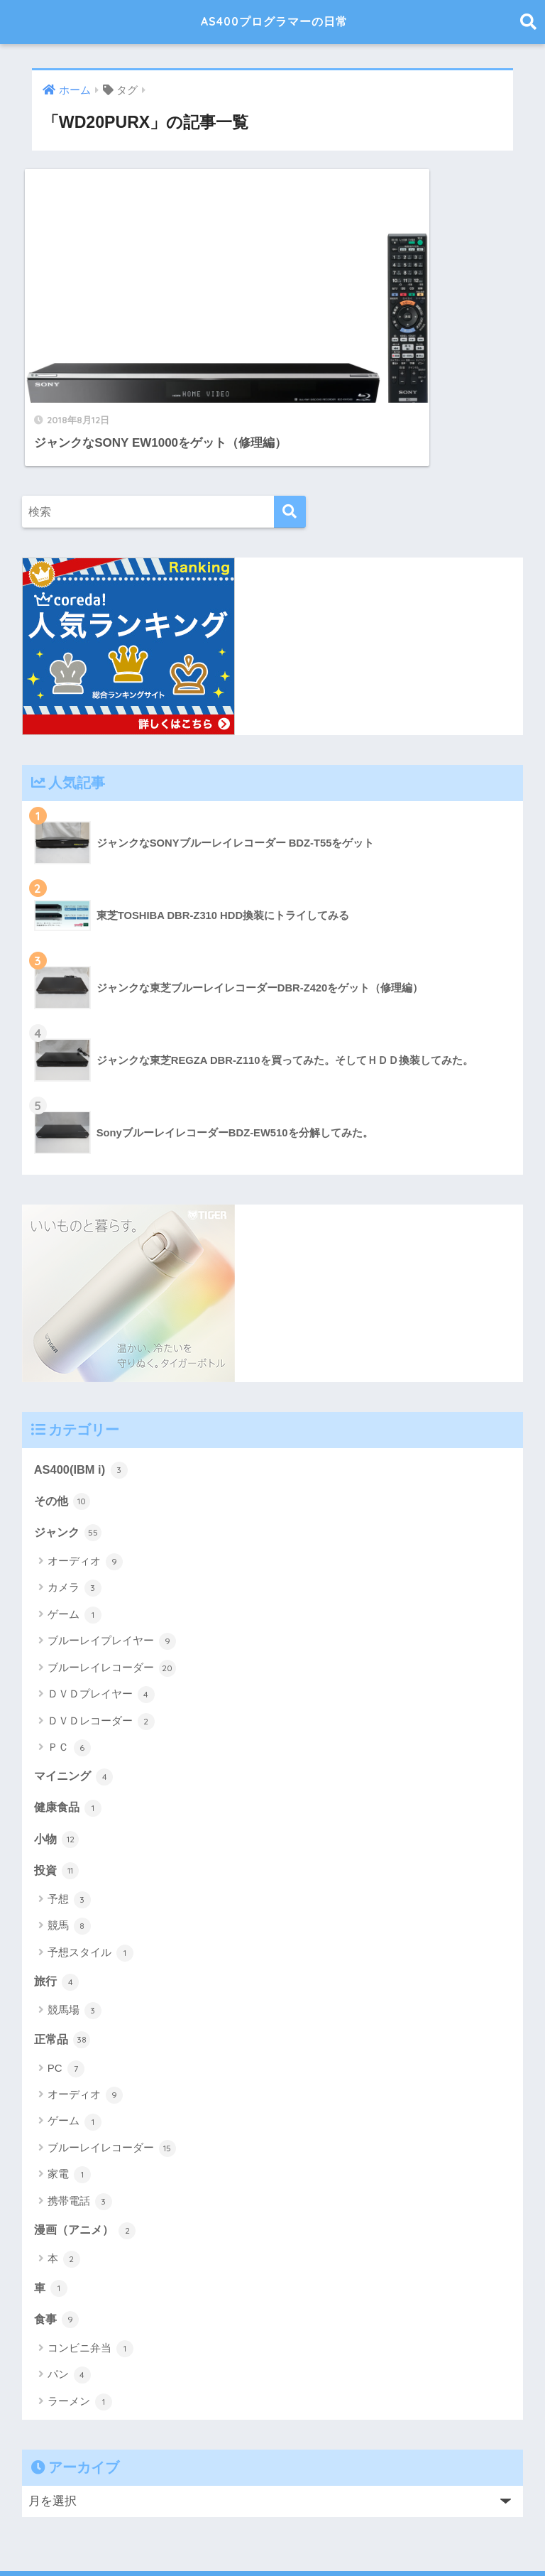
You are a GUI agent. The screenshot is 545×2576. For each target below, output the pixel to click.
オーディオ (85, 1479)
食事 (57, 2240)
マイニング (75, 1693)
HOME (272, 2519)
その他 (63, 1417)
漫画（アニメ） (87, 2150)
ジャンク (69, 1449)
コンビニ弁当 (90, 2270)
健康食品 (69, 1725)
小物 (57, 1757)
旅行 (57, 1900)
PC (66, 1988)
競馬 (69, 1845)
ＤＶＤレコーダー (101, 1639)
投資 (57, 1789)
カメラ (74, 1505)
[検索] (290, 428)
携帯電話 (80, 2122)
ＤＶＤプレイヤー (101, 1612)
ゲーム (74, 1532)
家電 (69, 2095)
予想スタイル (90, 1872)
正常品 (63, 1958)
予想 (69, 1818)
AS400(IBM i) (81, 1385)
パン (69, 2296)
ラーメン (80, 2323)
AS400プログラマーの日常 (274, 21)
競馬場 (74, 1930)
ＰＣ (69, 1665)
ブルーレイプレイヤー (112, 1558)
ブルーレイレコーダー (112, 1585)
